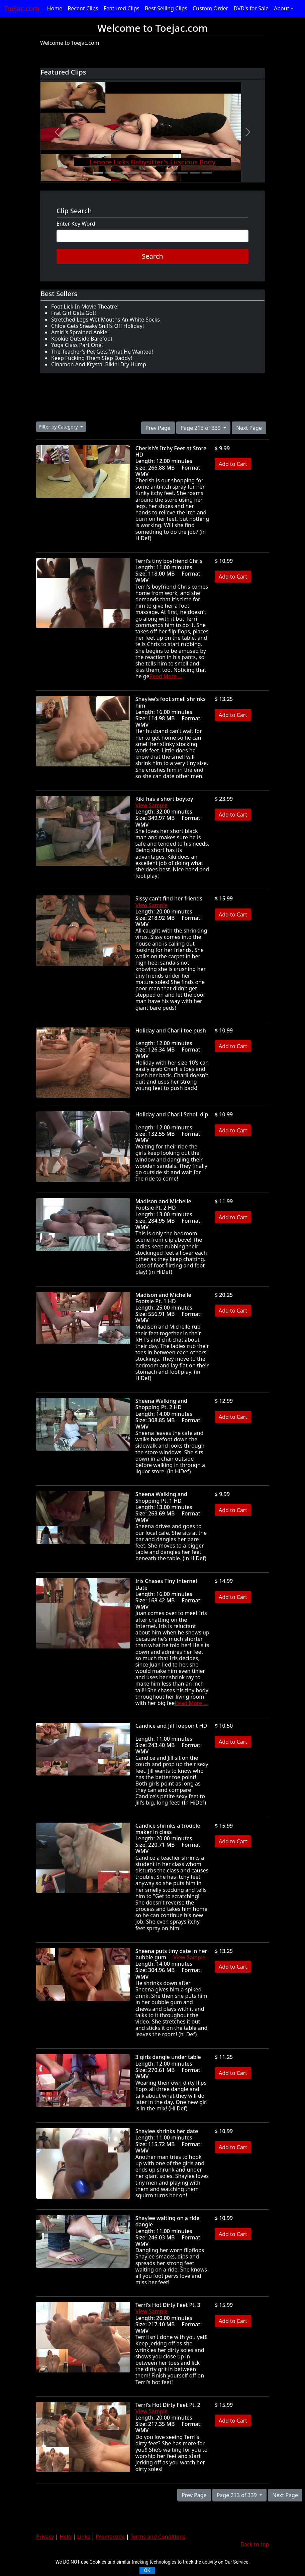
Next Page (249, 428)
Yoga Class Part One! (77, 345)
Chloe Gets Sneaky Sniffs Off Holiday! (97, 326)
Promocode (110, 2536)
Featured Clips (121, 8)
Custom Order (210, 8)
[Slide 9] (195, 173)
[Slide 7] (171, 173)
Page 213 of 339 (201, 428)
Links (83, 2536)
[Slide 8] (183, 173)
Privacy (45, 2536)
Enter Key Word (76, 224)
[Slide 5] (146, 173)
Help (66, 2536)
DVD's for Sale (251, 8)
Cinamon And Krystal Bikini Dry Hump (98, 364)
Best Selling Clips (166, 8)
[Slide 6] (159, 173)
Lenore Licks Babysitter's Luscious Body (152, 161)
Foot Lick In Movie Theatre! (84, 306)
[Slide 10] (207, 173)
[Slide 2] (110, 173)
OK (147, 2570)
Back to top (254, 2544)
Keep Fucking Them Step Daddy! (91, 358)
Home (55, 8)
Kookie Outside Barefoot (81, 338)
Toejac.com (21, 8)
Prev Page (157, 428)
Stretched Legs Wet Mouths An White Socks (105, 319)
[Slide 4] (134, 173)
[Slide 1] (98, 173)
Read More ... (165, 676)
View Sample (151, 805)
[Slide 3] (122, 173)
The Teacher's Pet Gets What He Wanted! (102, 351)
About (281, 8)
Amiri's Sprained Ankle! (80, 332)
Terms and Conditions (157, 2536)
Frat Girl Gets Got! (73, 313)
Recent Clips (83, 8)
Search (152, 256)
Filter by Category (59, 426)
